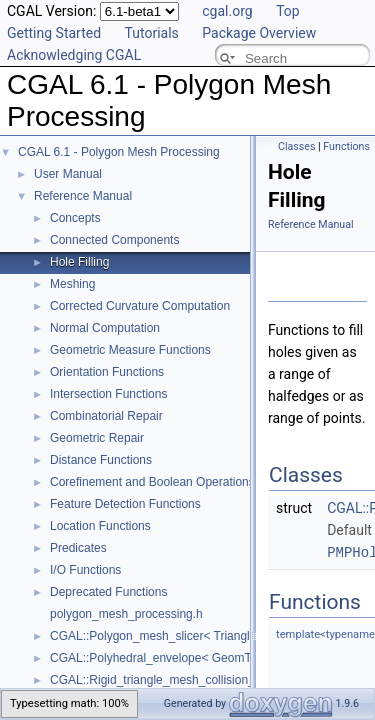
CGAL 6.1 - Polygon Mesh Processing (119, 152)
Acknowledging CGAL (74, 55)
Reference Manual (83, 196)
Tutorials (152, 33)
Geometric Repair (97, 438)
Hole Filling (79, 262)
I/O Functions (85, 570)
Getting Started (54, 33)
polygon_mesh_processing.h (126, 614)
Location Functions (100, 526)
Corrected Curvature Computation (140, 306)
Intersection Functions (108, 394)
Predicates (78, 548)
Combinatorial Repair (106, 416)
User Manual (68, 174)
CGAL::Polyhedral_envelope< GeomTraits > (167, 658)
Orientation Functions (107, 372)
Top (288, 11)
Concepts (75, 218)
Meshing (72, 284)
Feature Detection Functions (125, 504)
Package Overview (259, 33)
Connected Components (114, 240)
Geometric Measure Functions (130, 350)
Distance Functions (101, 460)
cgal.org (227, 11)
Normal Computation (105, 328)
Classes (296, 146)
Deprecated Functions (108, 592)
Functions (346, 146)
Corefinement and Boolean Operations (152, 482)
